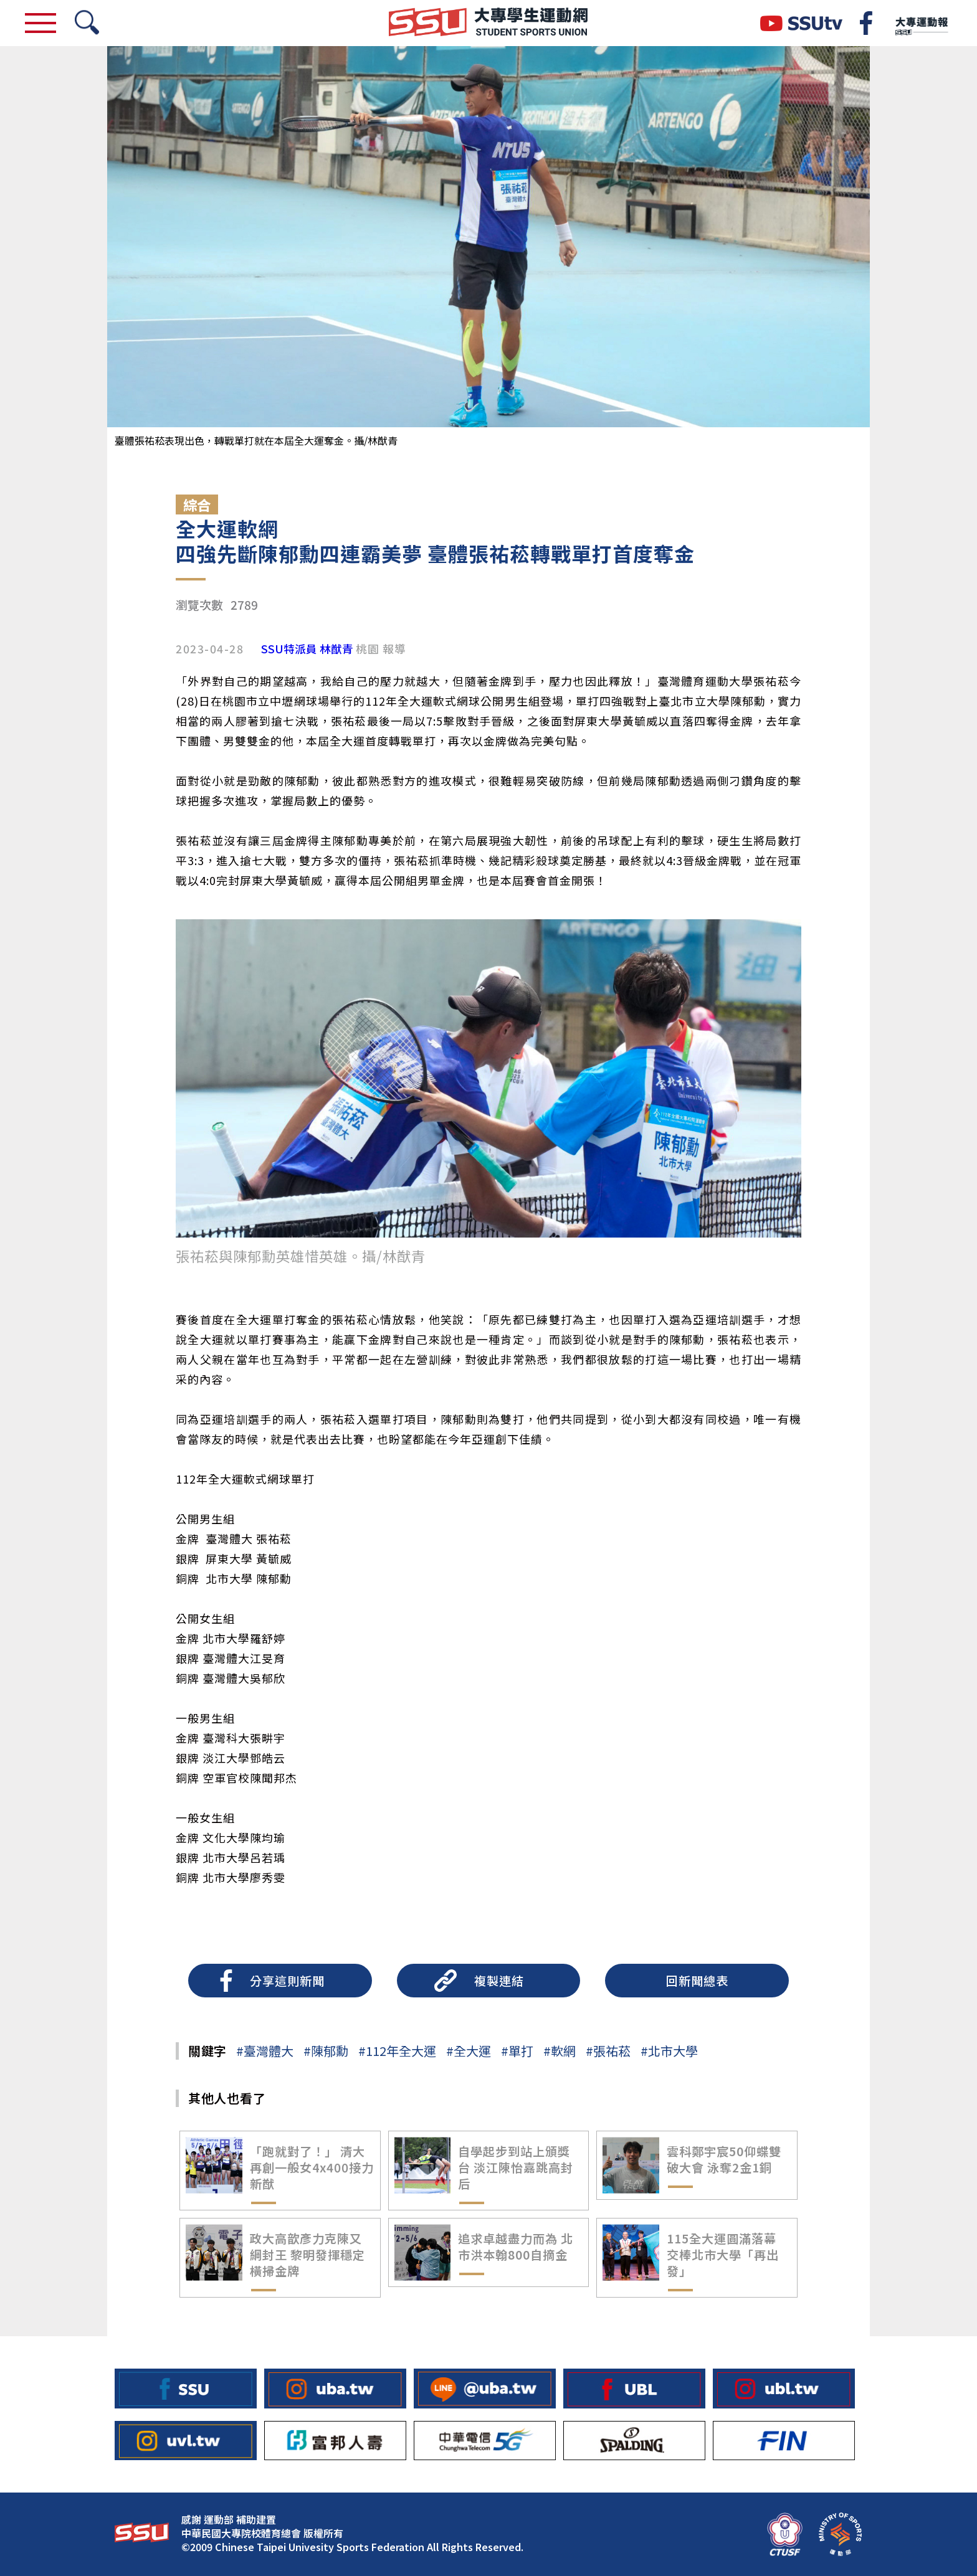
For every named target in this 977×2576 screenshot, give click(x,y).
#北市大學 (669, 2050)
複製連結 (499, 1980)
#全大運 (468, 2050)
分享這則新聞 (287, 1980)
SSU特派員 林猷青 (307, 649)
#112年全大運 (397, 2050)
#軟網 (559, 2050)
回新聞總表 (697, 1980)
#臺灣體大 (264, 2050)
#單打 (517, 2050)
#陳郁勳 (325, 2050)
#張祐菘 (608, 2050)
